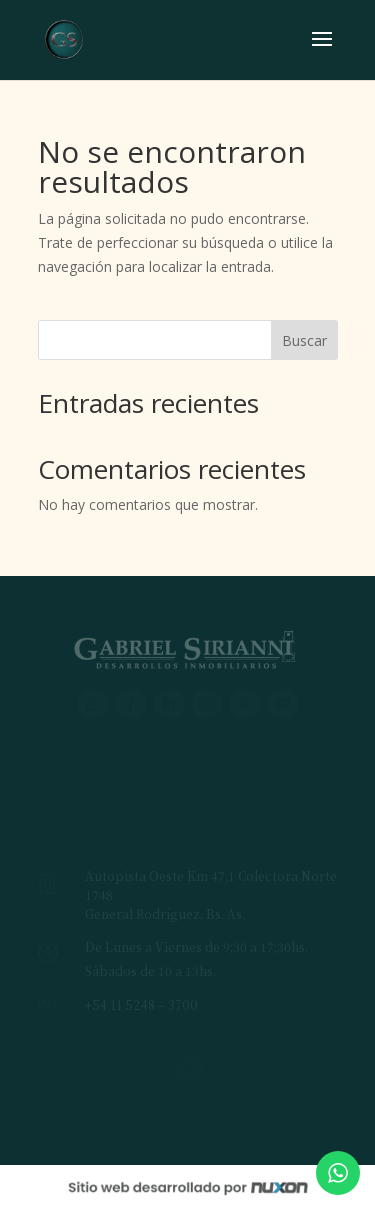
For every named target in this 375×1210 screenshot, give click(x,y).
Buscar (304, 340)
